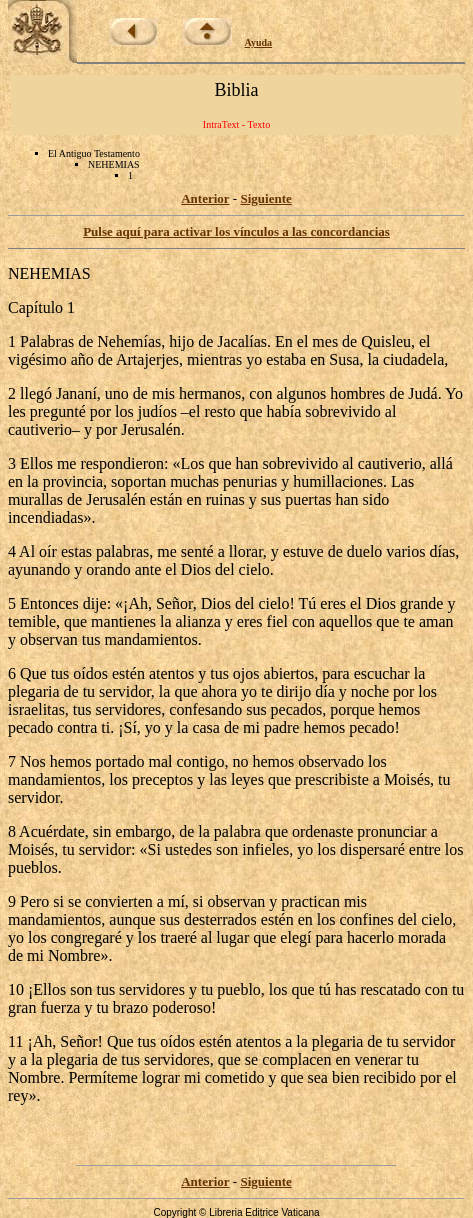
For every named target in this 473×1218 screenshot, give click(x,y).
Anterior (205, 198)
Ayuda (259, 42)
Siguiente (265, 198)
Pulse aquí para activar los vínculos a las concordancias (236, 231)
